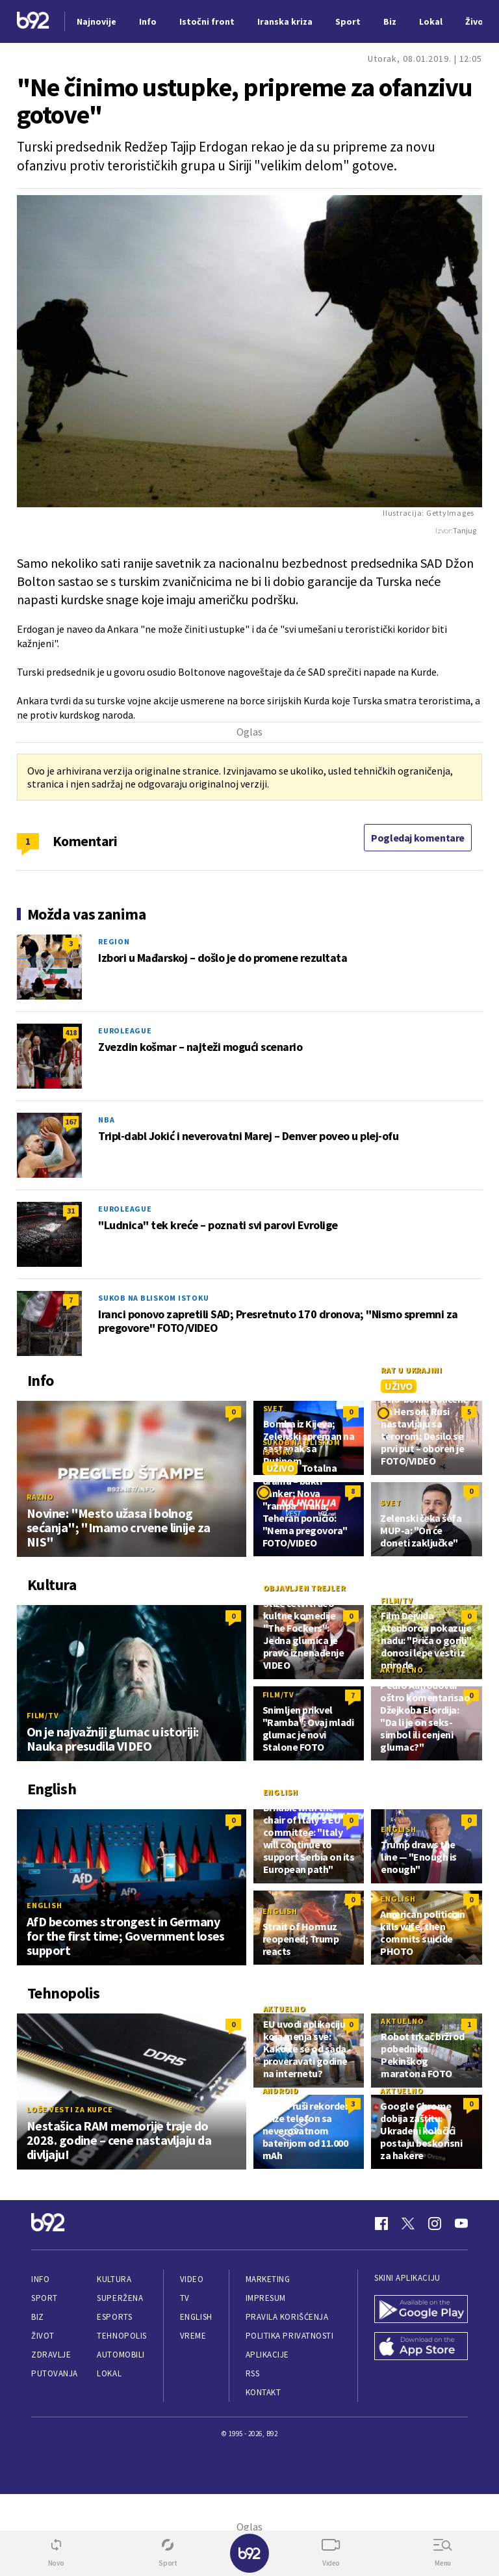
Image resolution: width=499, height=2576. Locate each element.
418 (71, 1032)
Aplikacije (267, 2354)
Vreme (193, 2335)
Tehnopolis (121, 2335)
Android (280, 2090)
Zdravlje (51, 2354)
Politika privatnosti (290, 2335)
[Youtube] (461, 2223)
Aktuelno (401, 1670)
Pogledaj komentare (418, 837)
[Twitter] (408, 2223)
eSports (114, 2316)
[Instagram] (434, 2223)
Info (40, 2279)
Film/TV (42, 1715)
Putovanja (54, 2373)
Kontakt (263, 2392)
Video (192, 2279)
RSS (253, 2373)
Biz (37, 2316)
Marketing (268, 2279)
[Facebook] (381, 2223)
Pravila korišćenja (287, 2316)
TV (185, 2298)
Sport (44, 2298)
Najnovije (96, 21)
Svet (273, 1408)
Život (43, 2335)
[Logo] (33, 22)
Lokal (109, 2373)
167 (71, 1121)
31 (71, 1210)
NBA (106, 1119)
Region (114, 941)
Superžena (120, 2298)
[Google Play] (421, 2310)
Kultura (114, 2279)
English (44, 1905)
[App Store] (421, 2347)
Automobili (120, 2354)
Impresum (266, 2298)
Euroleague (125, 1030)
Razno (40, 1497)
